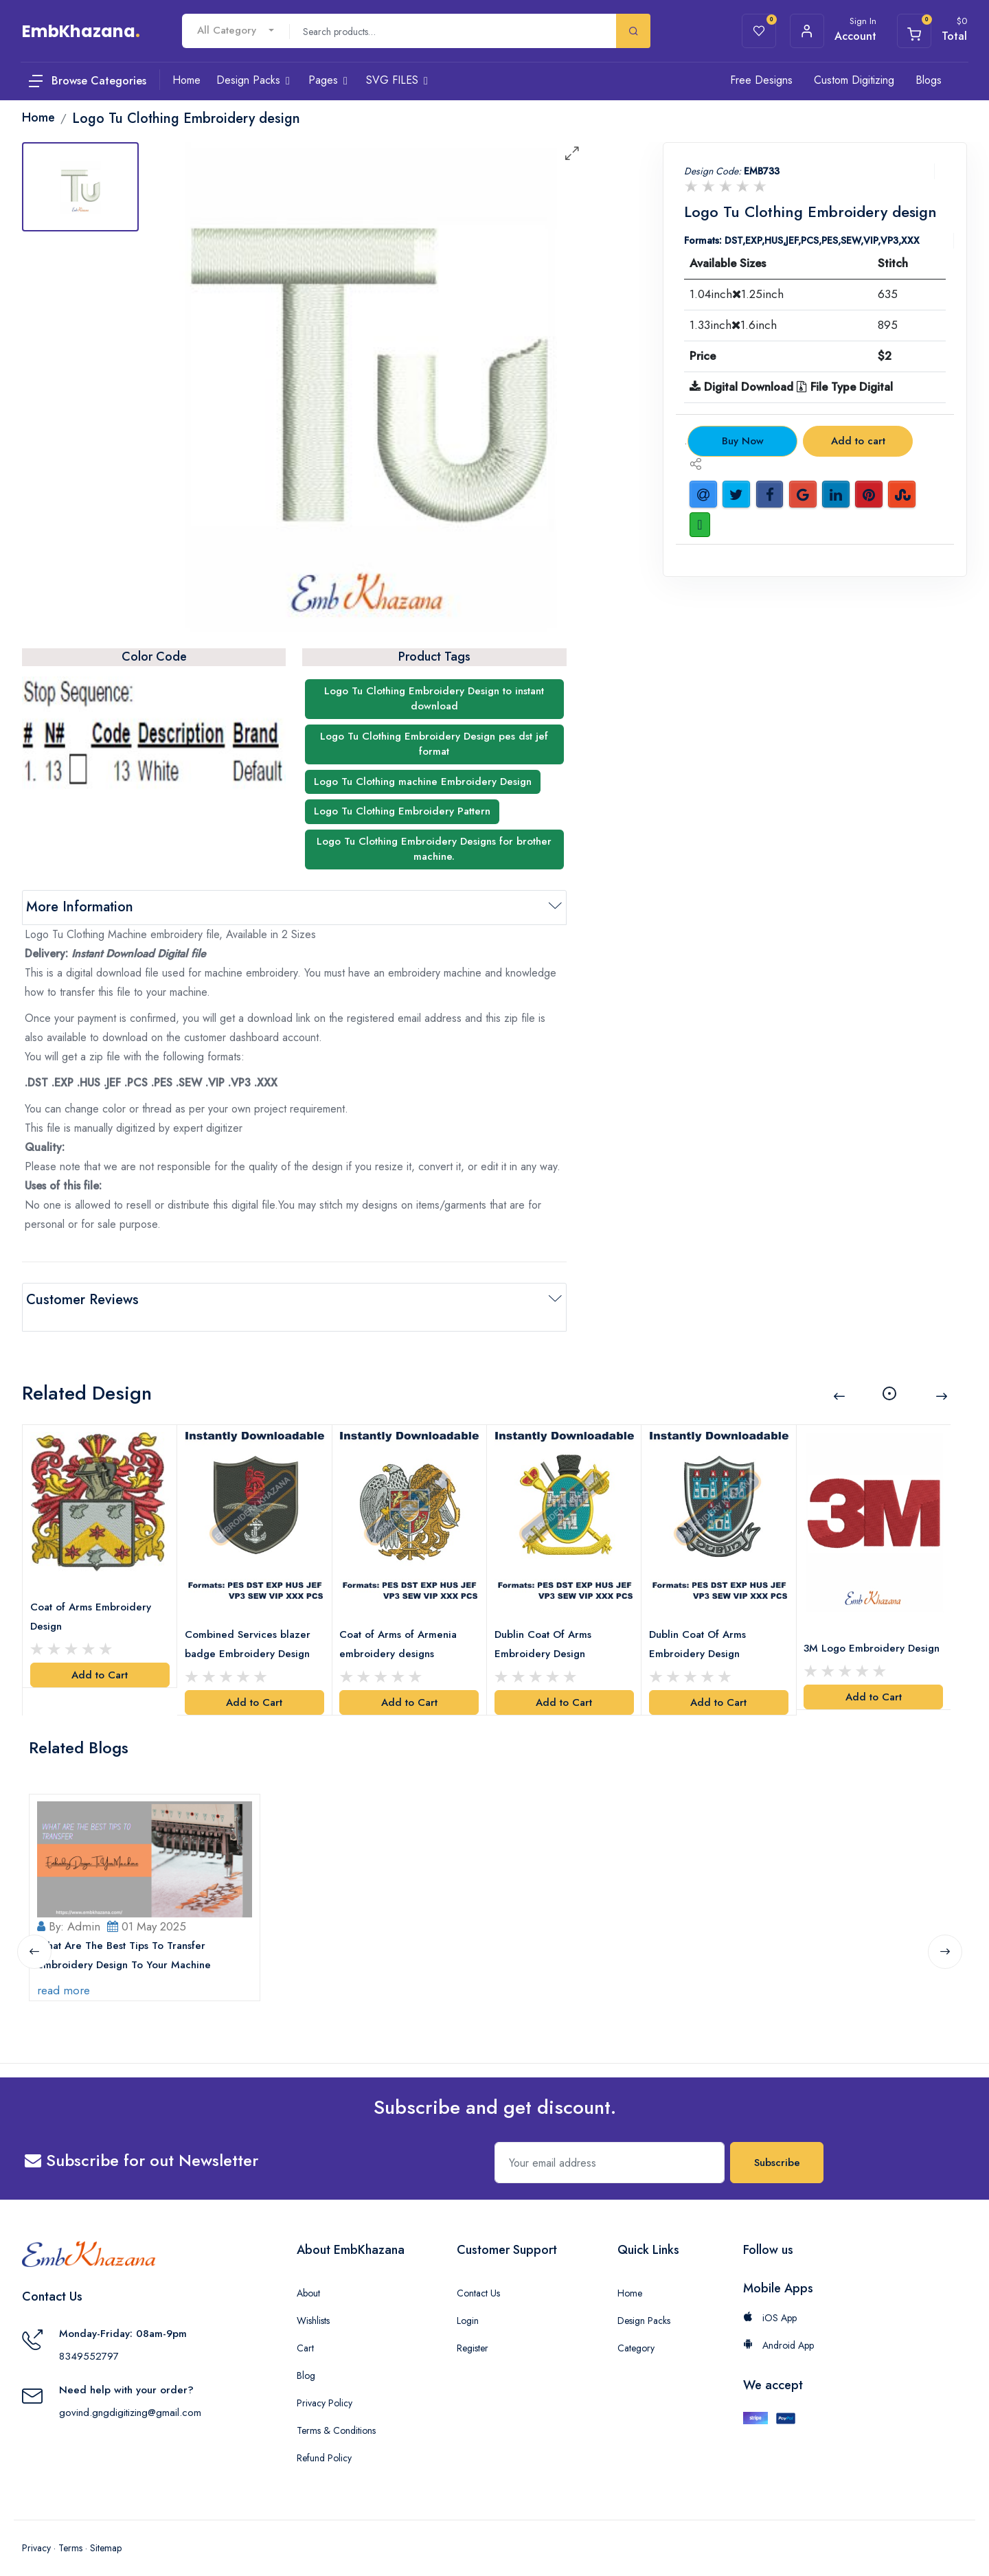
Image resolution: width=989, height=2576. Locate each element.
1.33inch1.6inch (733, 325)
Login (468, 2307)
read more (67, 1977)
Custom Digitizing (854, 80)
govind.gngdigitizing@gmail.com (130, 2398)
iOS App (770, 2305)
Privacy (36, 2535)
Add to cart (858, 440)
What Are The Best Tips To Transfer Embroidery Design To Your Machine (127, 1942)
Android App (778, 2332)
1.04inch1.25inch (737, 294)
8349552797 (89, 2342)
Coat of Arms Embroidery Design (94, 1595)
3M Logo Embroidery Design (858, 1634)
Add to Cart (99, 1653)
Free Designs (761, 80)
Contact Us (478, 2280)
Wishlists (313, 2307)
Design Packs (643, 2307)
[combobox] (235, 31)
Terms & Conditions (336, 2417)
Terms (70, 2535)
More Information (79, 907)
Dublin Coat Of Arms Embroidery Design (546, 1621)
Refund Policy (324, 2445)
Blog (306, 2362)
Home (629, 2280)
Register (472, 2335)
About (308, 2280)
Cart (305, 2335)
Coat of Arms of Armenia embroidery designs (402, 1621)
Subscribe (777, 2149)
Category (636, 2335)
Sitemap (106, 2535)
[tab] (80, 186)
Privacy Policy (324, 2390)
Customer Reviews (82, 1300)
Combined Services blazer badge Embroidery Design (251, 1621)
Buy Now (743, 440)
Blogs (929, 80)
